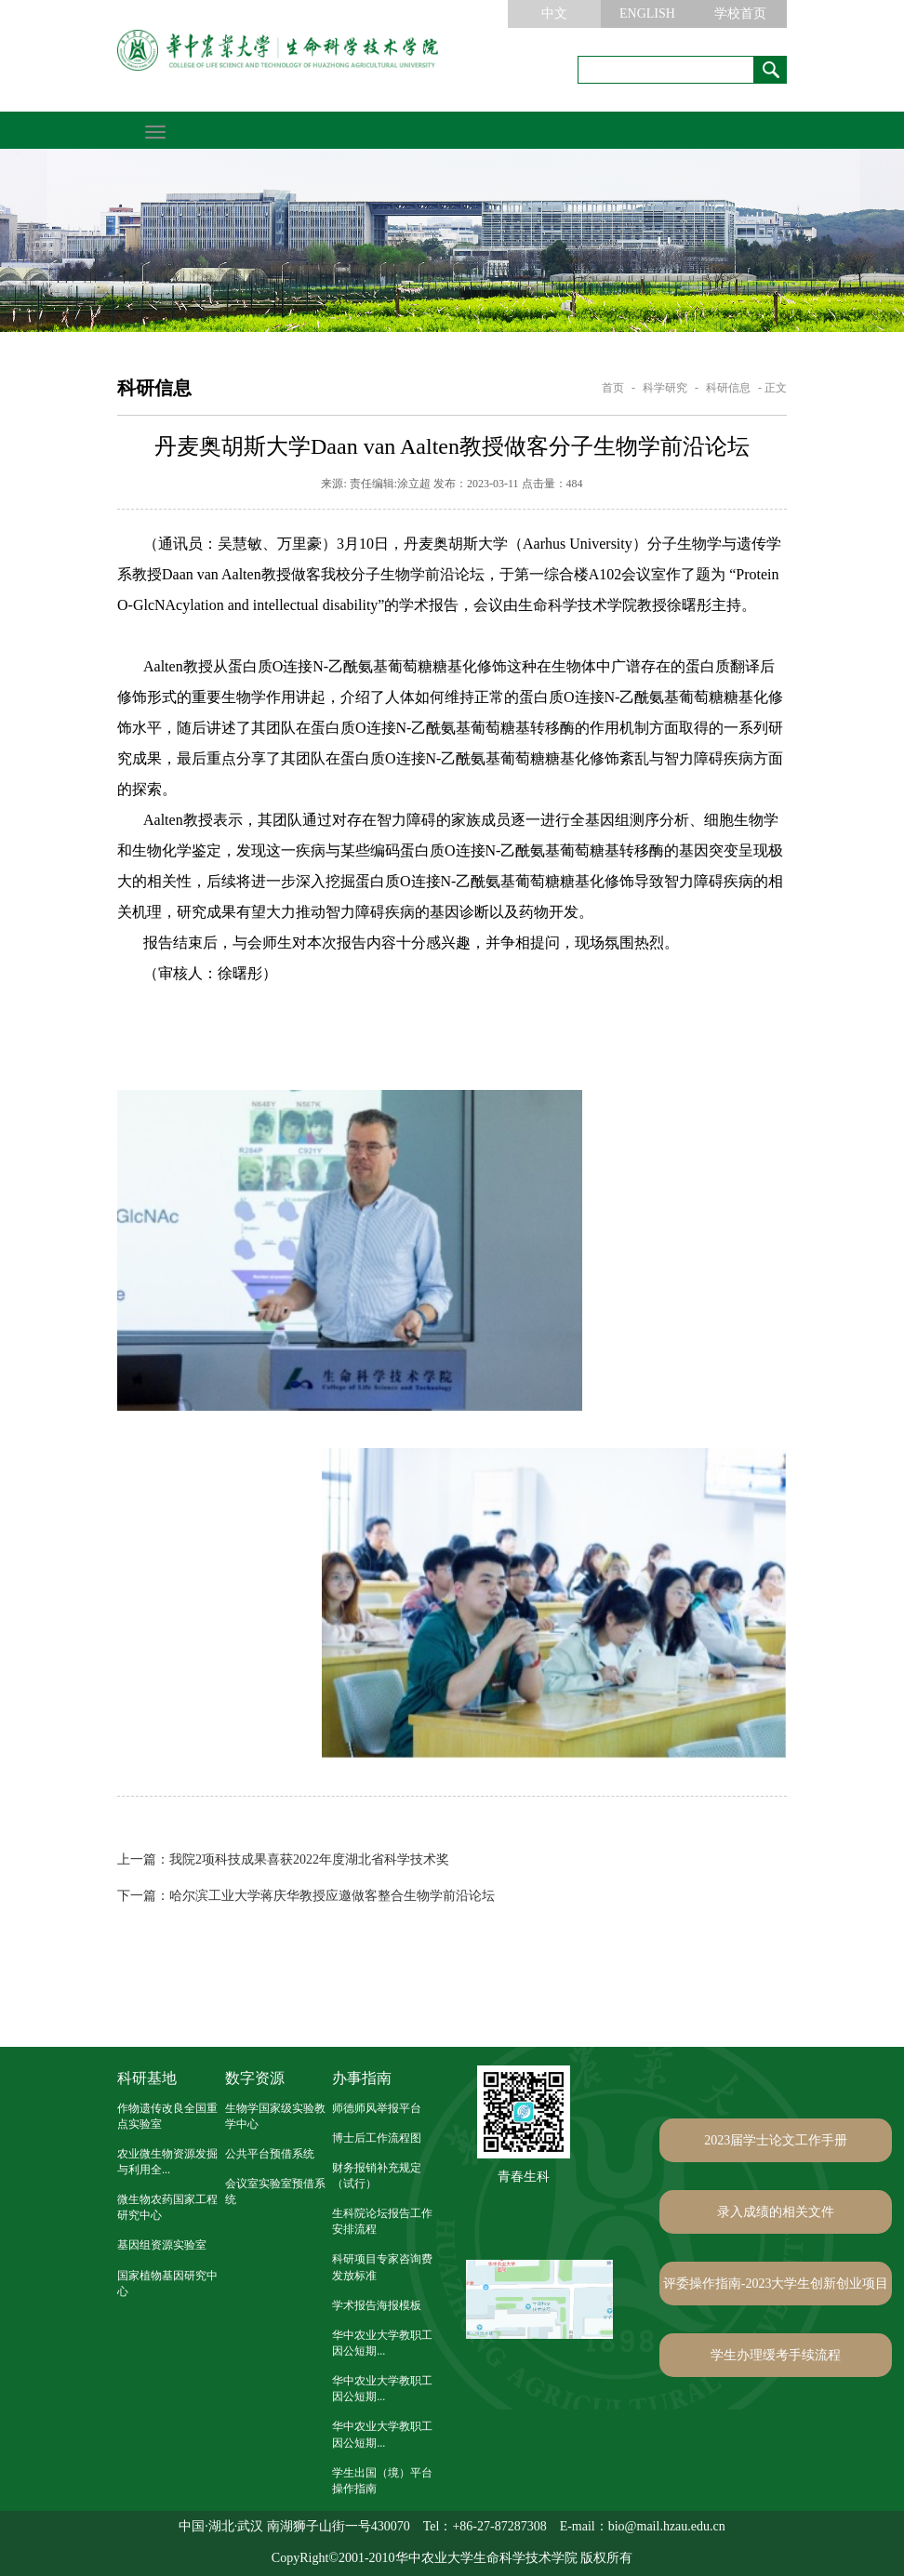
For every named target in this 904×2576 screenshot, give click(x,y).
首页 (613, 387)
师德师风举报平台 (376, 2108)
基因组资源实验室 (161, 2244)
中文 (554, 13)
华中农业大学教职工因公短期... (382, 2343)
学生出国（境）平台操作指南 (382, 2480)
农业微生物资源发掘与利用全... (167, 2161)
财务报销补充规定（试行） (376, 2175)
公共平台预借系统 (269, 2153)
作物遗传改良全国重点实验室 (167, 2116)
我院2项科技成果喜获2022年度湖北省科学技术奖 (283, 1859)
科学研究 (665, 387)
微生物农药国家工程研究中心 (167, 2207)
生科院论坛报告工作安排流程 (382, 2221)
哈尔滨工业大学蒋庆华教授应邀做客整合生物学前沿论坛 (306, 1896)
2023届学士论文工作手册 (775, 2140)
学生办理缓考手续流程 (776, 2355)
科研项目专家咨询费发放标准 (382, 2266)
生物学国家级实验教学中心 (275, 2116)
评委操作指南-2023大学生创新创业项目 (776, 2284)
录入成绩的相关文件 (775, 2212)
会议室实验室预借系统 (275, 2191)
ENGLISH (647, 13)
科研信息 (728, 387)
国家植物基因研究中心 (167, 2283)
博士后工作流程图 (376, 2137)
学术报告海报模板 (376, 2305)
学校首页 (740, 13)
